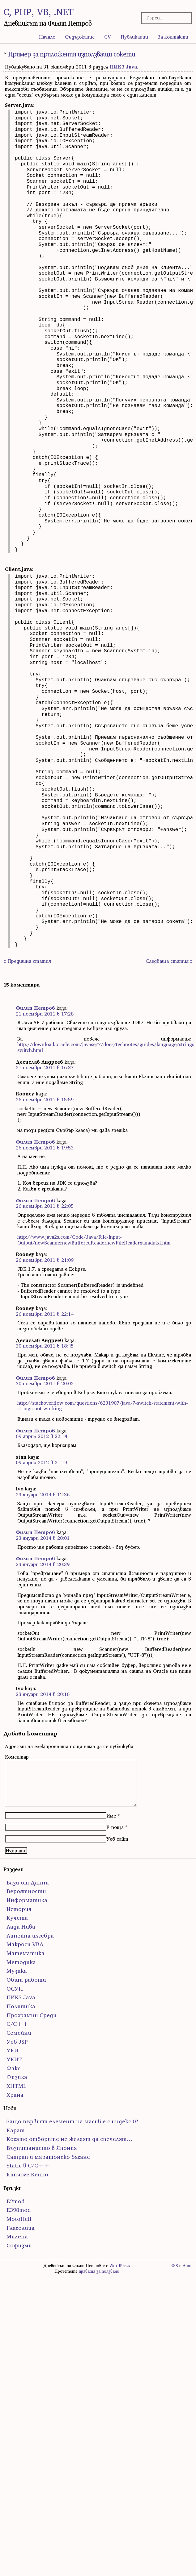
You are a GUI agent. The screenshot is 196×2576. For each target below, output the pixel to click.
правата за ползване (99, 2271)
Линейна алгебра (30, 1935)
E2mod (15, 2201)
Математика (25, 1953)
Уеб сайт (117, 1839)
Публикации (134, 37)
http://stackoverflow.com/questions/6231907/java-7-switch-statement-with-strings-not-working (102, 1406)
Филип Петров (35, 1008)
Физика (16, 2076)
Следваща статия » (169, 961)
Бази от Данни (27, 1882)
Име (111, 1816)
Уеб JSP (17, 2041)
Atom (188, 2265)
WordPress (119, 2265)
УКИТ (14, 2059)
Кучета (17, 1917)
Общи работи (26, 1979)
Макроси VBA (25, 1944)
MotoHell (19, 2218)
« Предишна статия (27, 961)
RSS (174, 2265)
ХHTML (16, 2085)
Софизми (19, 2245)
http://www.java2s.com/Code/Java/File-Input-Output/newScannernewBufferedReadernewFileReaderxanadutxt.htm (94, 1240)
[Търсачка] (165, 18)
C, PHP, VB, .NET (38, 12)
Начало (47, 37)
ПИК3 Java (123, 67)
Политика (20, 2006)
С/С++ (17, 2023)
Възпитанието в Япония (41, 2147)
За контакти (173, 37)
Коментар (17, 1757)
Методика (21, 1962)
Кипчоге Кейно (27, 2174)
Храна (14, 2094)
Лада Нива (20, 1926)
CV (107, 37)
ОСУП (14, 1988)
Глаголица (20, 2227)
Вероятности (26, 1891)
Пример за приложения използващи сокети (71, 54)
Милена (17, 2236)
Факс (13, 2068)
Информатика (26, 1900)
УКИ (12, 2050)
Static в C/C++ (28, 2165)
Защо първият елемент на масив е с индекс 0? (72, 2121)
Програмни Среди (31, 2015)
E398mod (18, 2209)
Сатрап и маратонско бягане (48, 2156)
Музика (16, 1970)
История (18, 1909)
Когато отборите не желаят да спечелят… (69, 2138)
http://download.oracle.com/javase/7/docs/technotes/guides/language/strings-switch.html (106, 1047)
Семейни (18, 2032)
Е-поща (115, 1827)
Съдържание (80, 37)
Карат (15, 2130)
